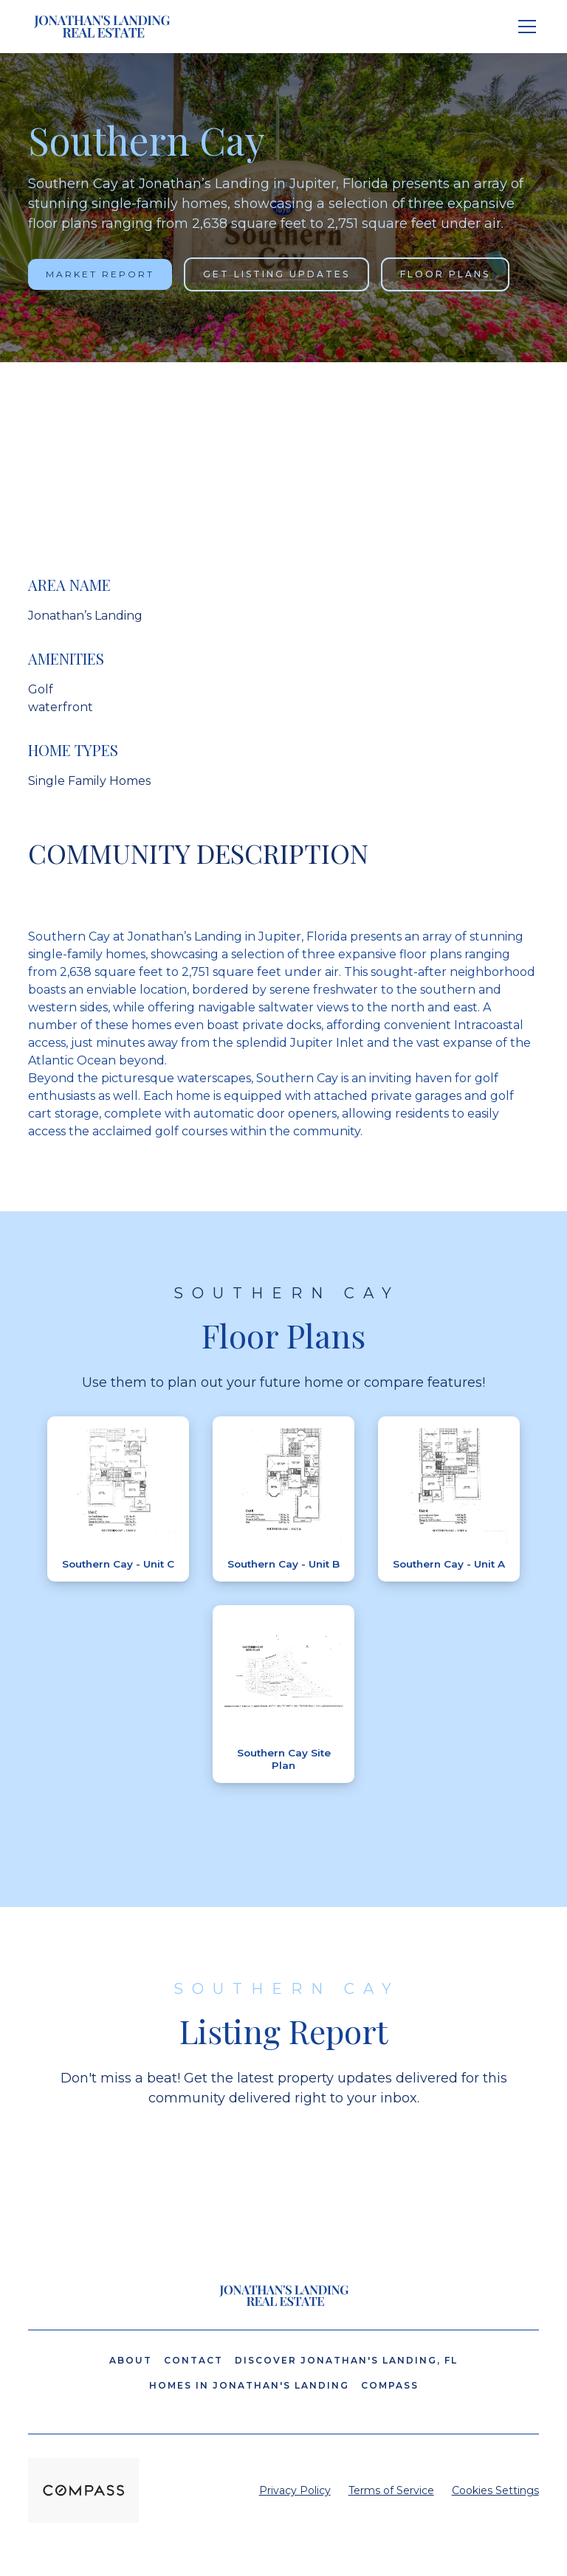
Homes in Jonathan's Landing (249, 2385)
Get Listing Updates (276, 274)
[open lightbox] (118, 1487)
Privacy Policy (295, 2490)
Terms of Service (391, 2490)
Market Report (100, 274)
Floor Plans (445, 274)
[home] (102, 27)
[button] (524, 26)
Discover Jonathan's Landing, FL (346, 2360)
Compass (390, 2385)
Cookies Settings (495, 2490)
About (130, 2360)
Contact (193, 2360)
